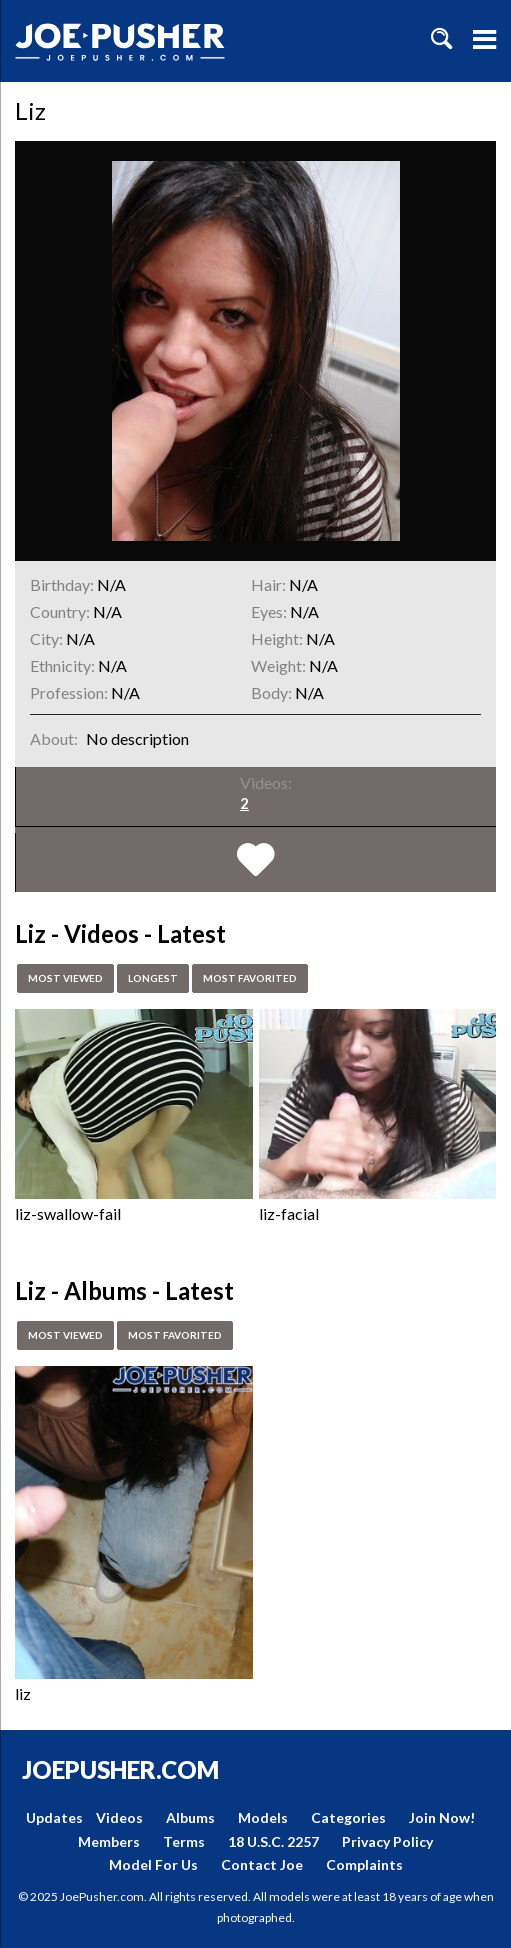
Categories (348, 1817)
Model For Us (153, 1864)
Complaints (364, 1864)
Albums (190, 1817)
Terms (184, 1841)
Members (109, 1841)
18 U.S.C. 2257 (273, 1841)
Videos (119, 1817)
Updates (54, 1817)
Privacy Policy (387, 1841)
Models (263, 1817)
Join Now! (442, 1817)
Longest (169, 979)
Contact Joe (262, 1864)
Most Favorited (277, 979)
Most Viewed (72, 979)
